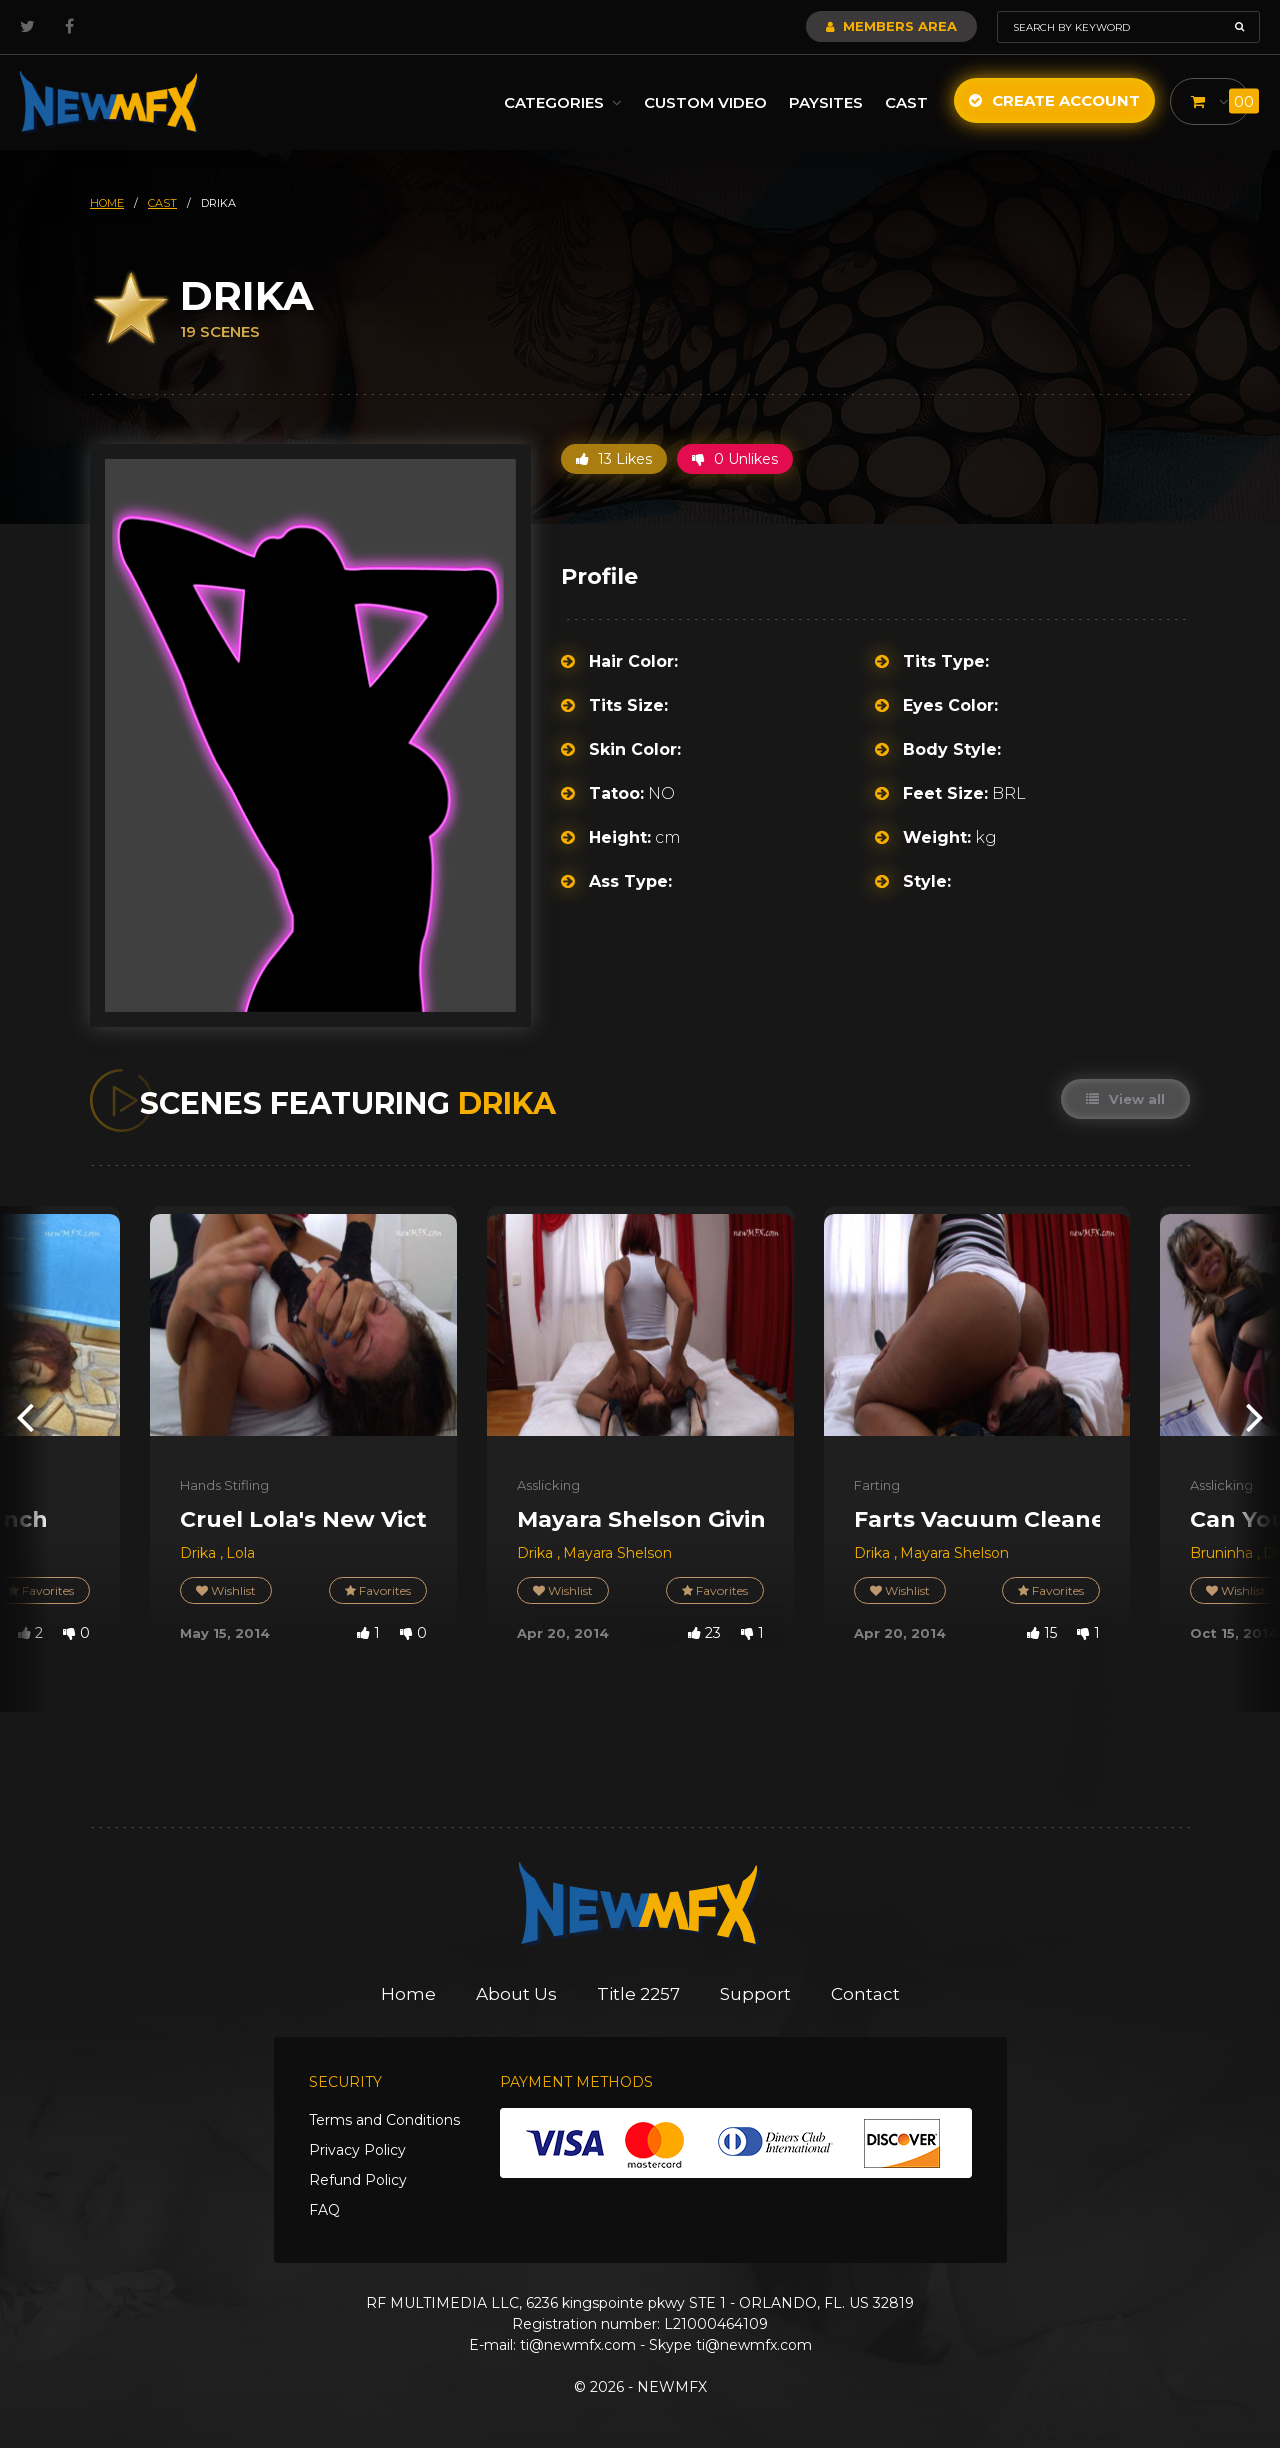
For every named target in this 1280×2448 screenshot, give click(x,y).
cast (162, 203)
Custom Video (705, 102)
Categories (563, 102)
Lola (240, 1553)
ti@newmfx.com (578, 2345)
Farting (877, 1485)
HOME (107, 203)
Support (755, 1994)
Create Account (1054, 100)
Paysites (826, 102)
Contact (865, 1994)
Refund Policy (358, 2180)
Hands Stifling (224, 1485)
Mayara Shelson (617, 1553)
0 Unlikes (735, 459)
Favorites (378, 1590)
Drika (200, 1553)
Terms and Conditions (384, 2120)
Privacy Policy (357, 2150)
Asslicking (548, 1485)
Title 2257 (638, 1994)
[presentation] (25, 1416)
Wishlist (226, 1590)
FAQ (324, 2210)
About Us (516, 1994)
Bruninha (1223, 1553)
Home (408, 1994)
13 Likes (614, 459)
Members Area (891, 26)
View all (1125, 1099)
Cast (906, 102)
